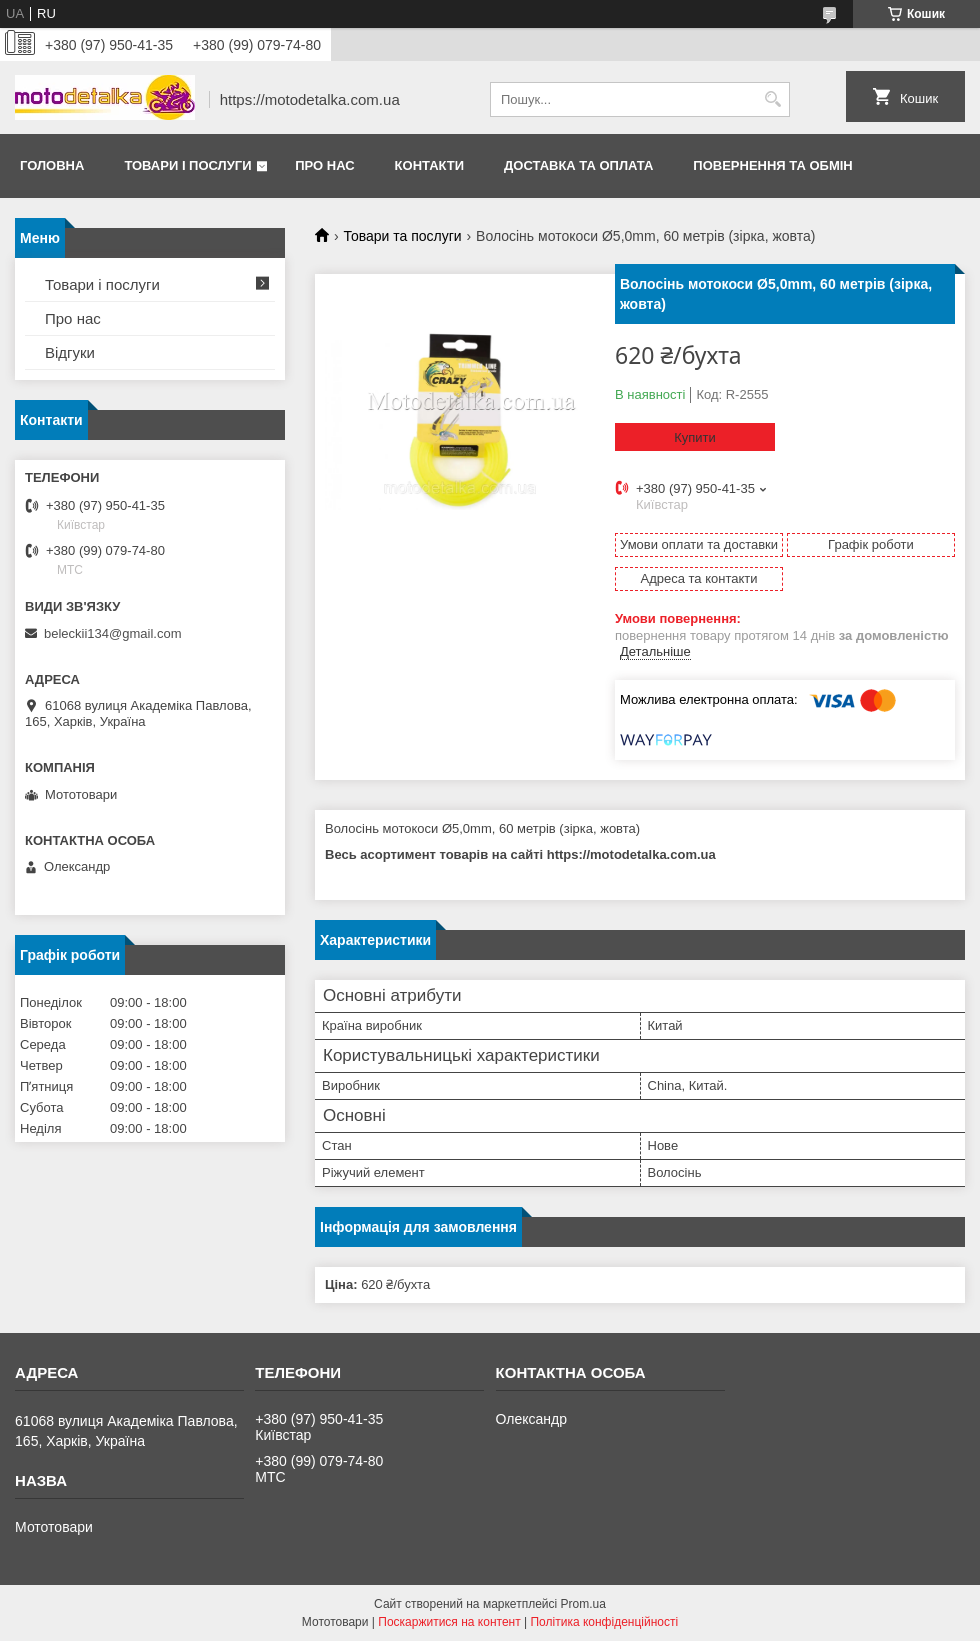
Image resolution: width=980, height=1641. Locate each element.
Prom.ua (583, 1604)
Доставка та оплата (578, 165)
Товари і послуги (187, 165)
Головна (52, 165)
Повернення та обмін (772, 165)
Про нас (324, 165)
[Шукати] (772, 99)
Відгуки (70, 352)
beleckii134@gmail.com (112, 633)
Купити (695, 437)
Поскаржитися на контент (449, 1622)
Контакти (430, 165)
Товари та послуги (402, 236)
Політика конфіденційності (604, 1622)
